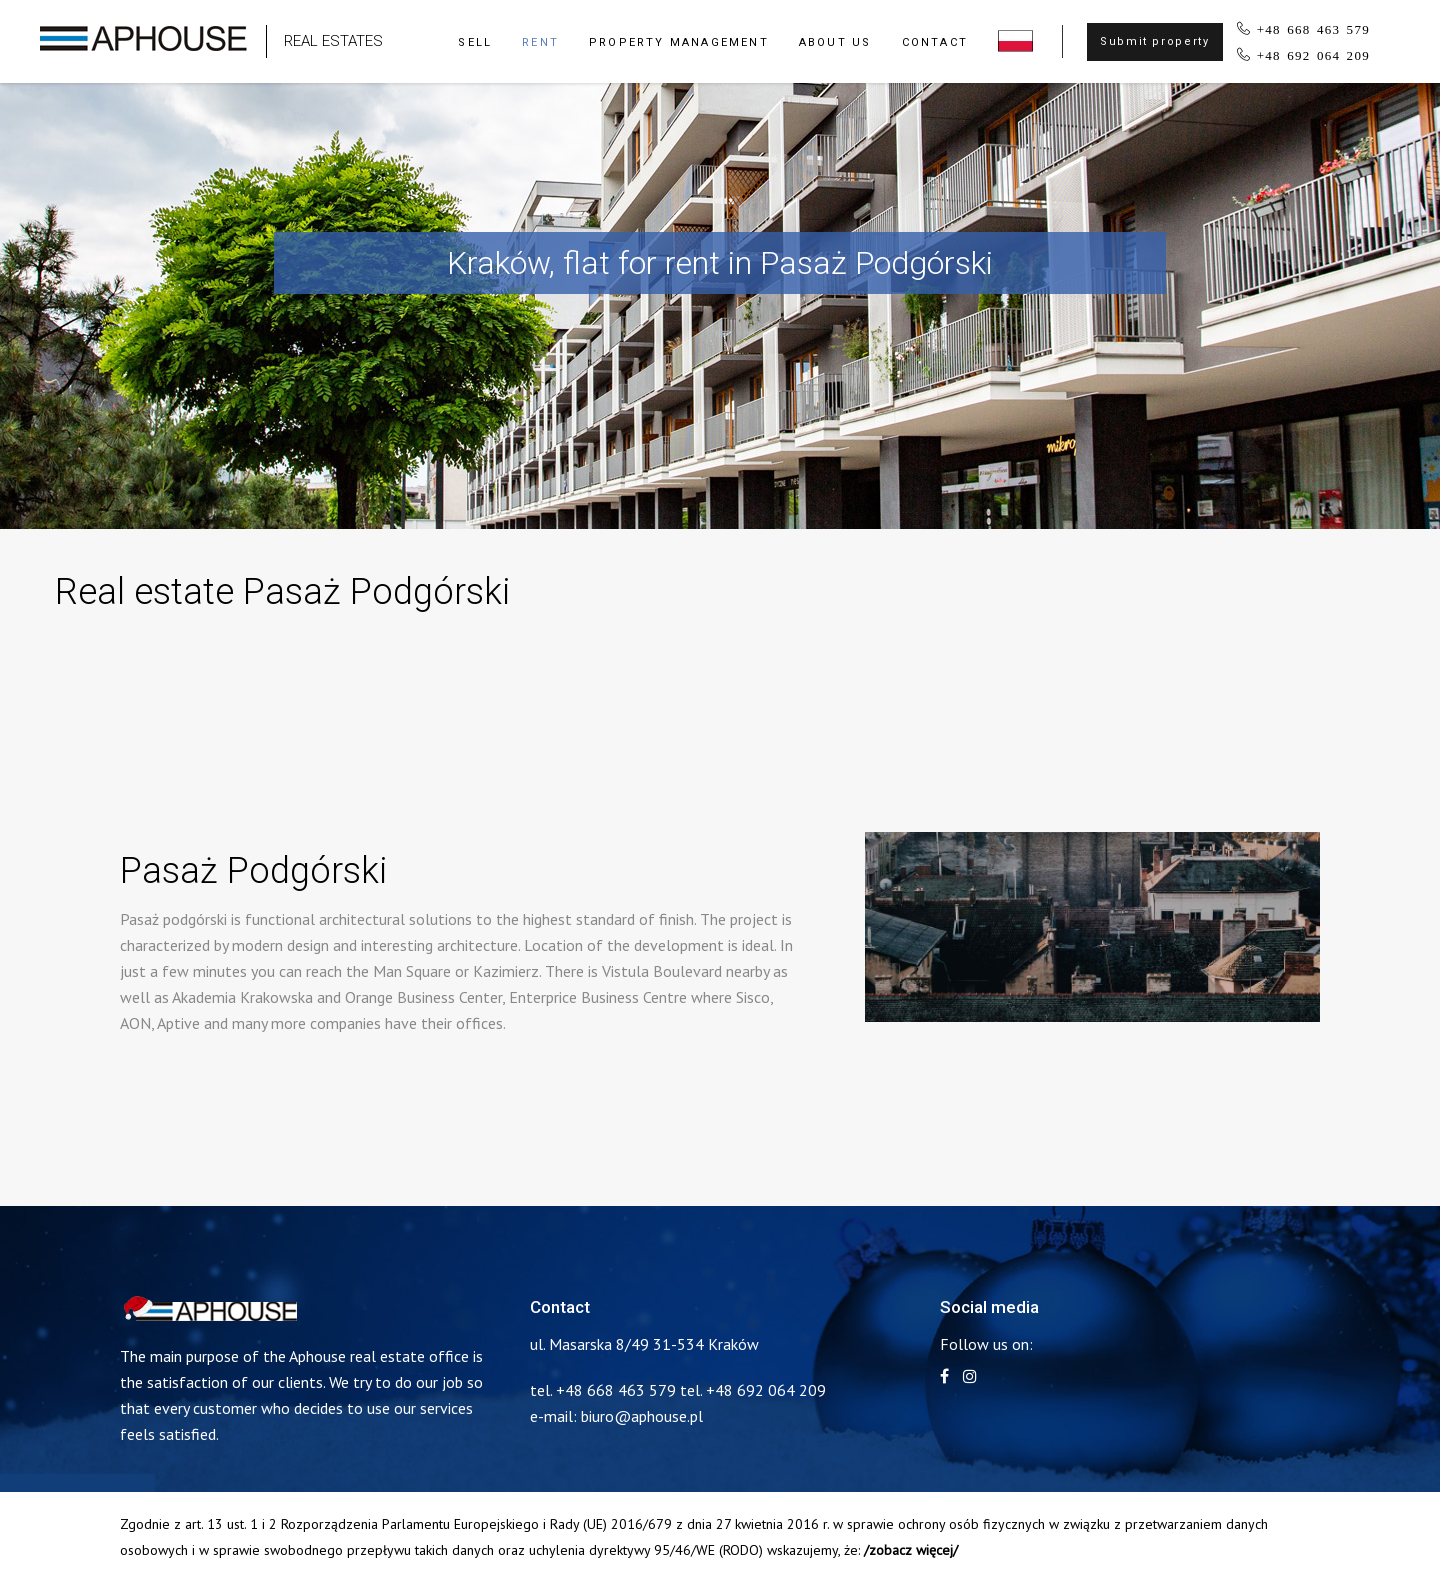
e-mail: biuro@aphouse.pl (616, 1416)
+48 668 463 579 (1313, 28)
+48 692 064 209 (1313, 54)
